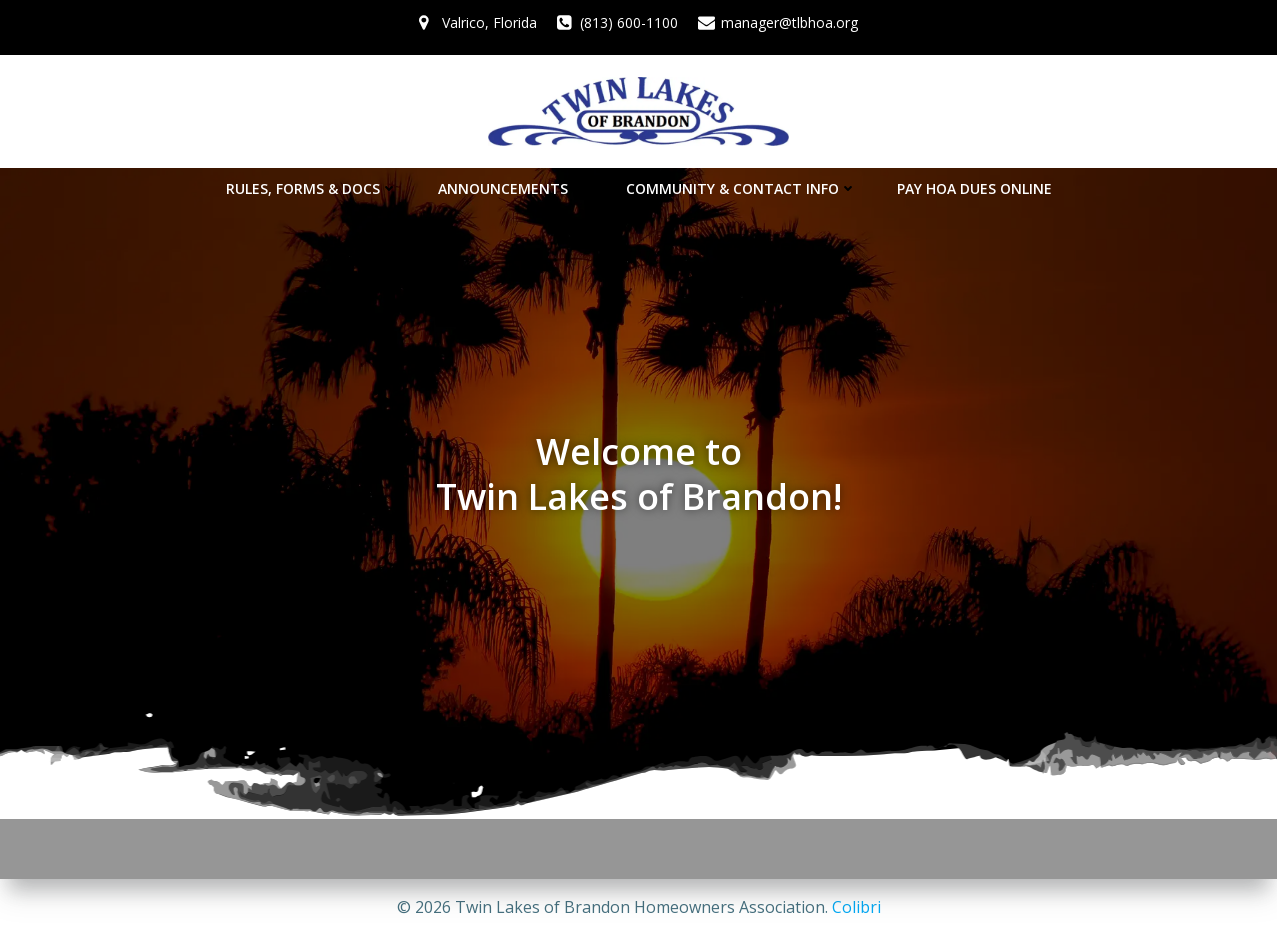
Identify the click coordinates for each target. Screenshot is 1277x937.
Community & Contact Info (741, 188)
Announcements (512, 188)
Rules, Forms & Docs (312, 188)
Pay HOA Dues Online (974, 188)
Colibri (856, 907)
